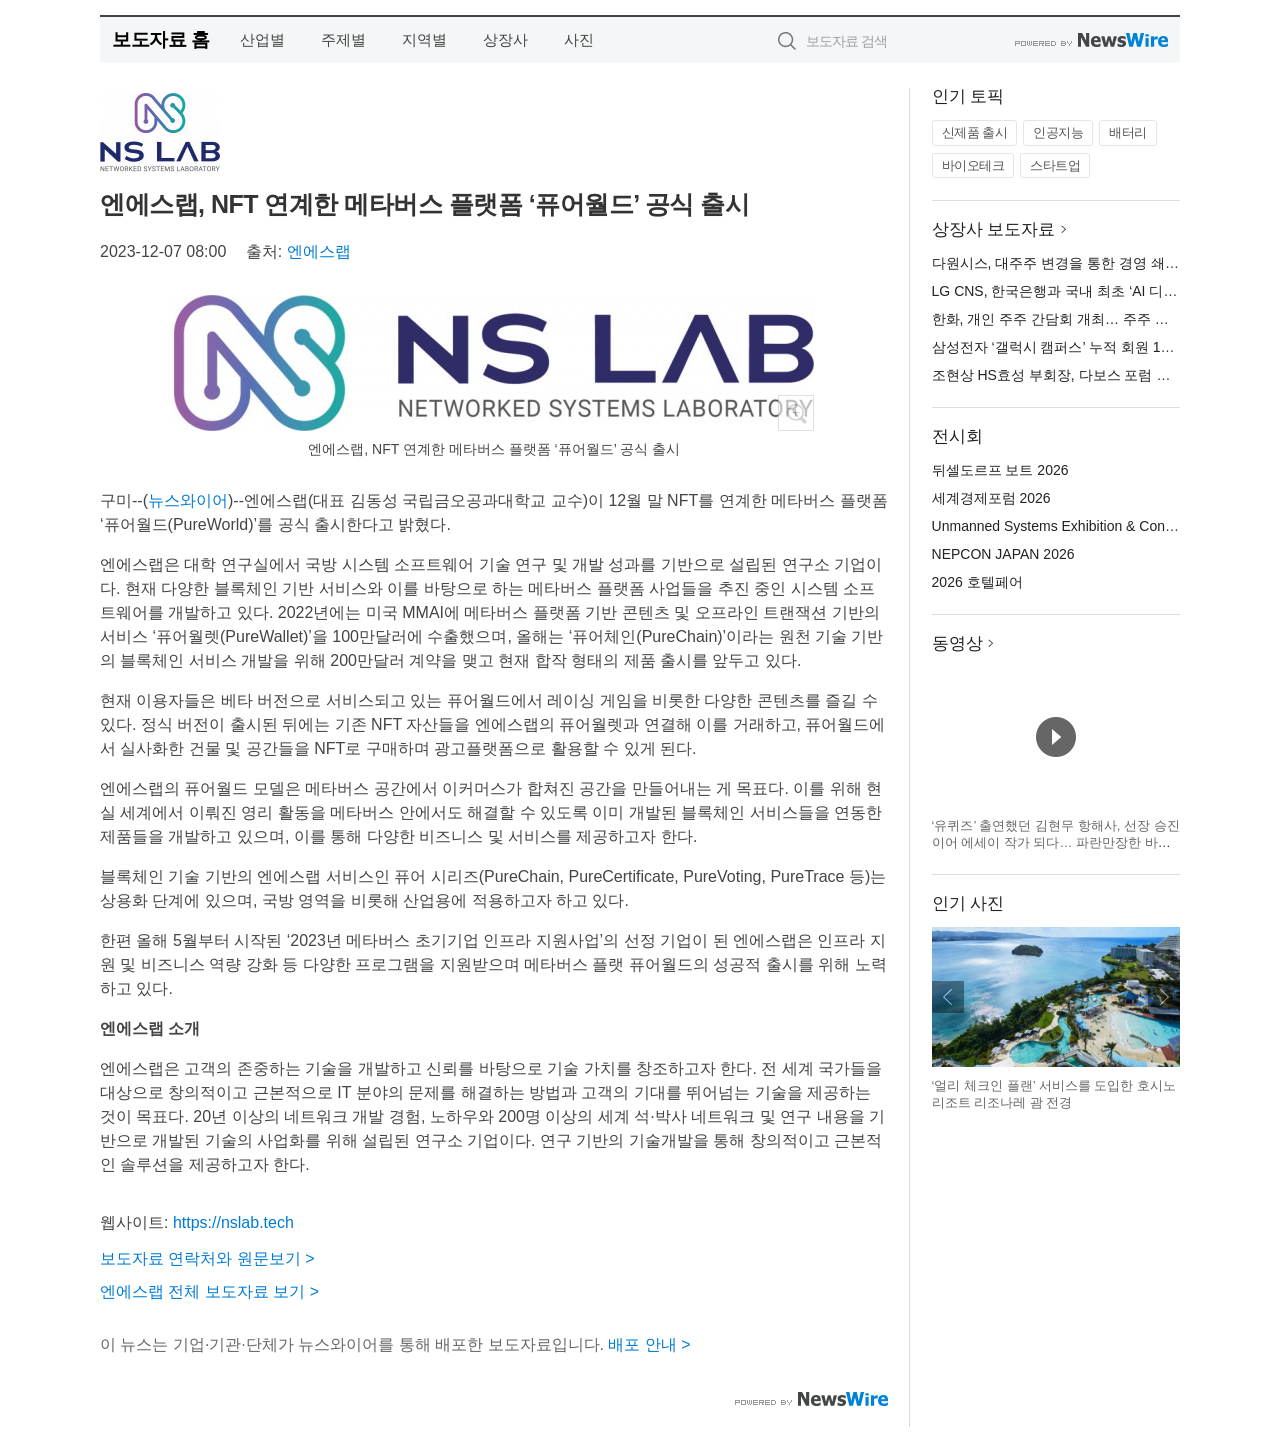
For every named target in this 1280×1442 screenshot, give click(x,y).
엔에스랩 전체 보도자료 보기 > (209, 1291)
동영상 (957, 643)
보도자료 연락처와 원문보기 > (207, 1258)
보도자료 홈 (160, 39)
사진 (579, 39)
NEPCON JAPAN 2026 (1003, 554)
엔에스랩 (319, 251)
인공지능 (1058, 132)
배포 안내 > (649, 1344)
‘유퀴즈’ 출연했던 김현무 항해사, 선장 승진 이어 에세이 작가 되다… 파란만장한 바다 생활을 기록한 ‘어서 (1056, 843)
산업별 (262, 39)
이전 (948, 997)
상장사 (505, 39)
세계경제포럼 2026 (991, 498)
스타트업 (1055, 165)
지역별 (424, 39)
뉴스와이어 (188, 500)
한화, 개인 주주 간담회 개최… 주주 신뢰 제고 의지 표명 (1105, 319)
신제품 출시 (975, 132)
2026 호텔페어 (977, 582)
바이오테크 (973, 165)
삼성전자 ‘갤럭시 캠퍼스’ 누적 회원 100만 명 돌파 (1086, 347)
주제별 (343, 39)
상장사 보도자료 (994, 229)
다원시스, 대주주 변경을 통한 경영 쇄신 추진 (1071, 263)
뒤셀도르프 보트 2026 (1000, 470)
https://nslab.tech (233, 1222)
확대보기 (796, 413)
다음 (1164, 997)
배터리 (1128, 132)
